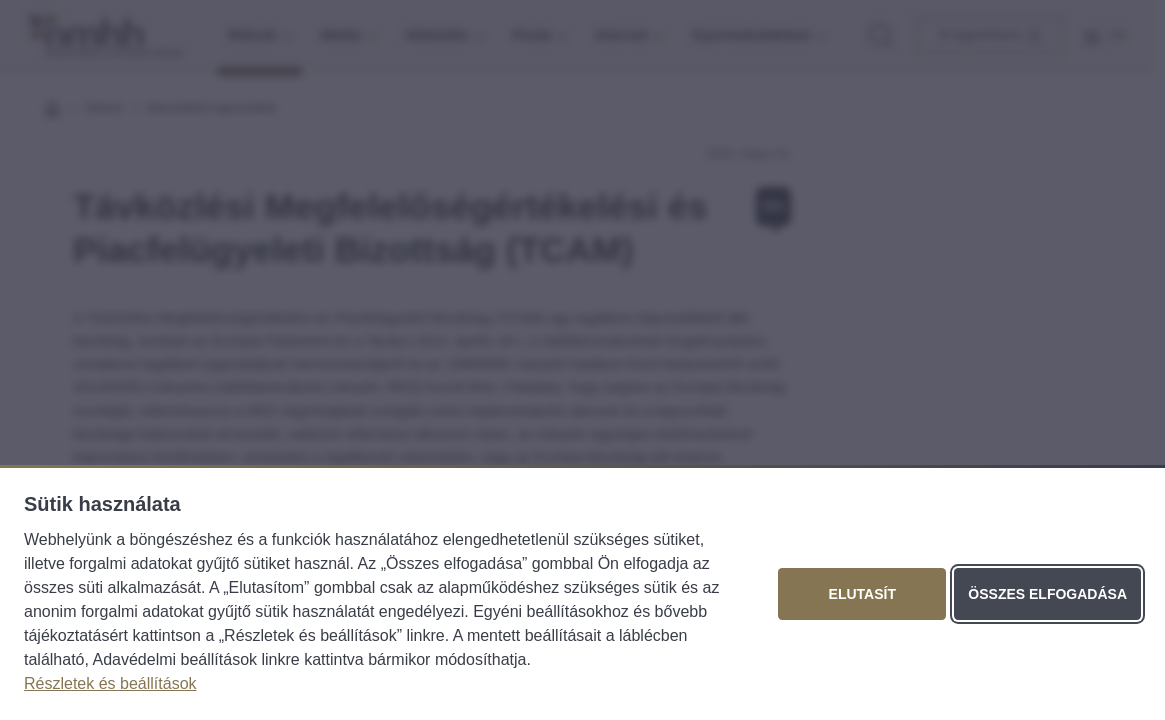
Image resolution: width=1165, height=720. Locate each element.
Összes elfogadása (1047, 594)
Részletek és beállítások (110, 683)
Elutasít (862, 594)
